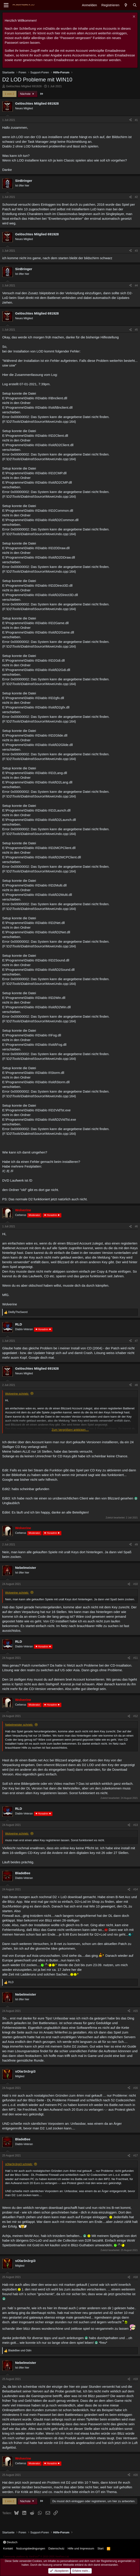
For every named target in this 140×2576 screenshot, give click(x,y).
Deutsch (10, 2542)
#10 (135, 1584)
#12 (135, 1716)
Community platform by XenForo (36, 2556)
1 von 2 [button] (9, 93)
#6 (136, 1226)
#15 (135, 2011)
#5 (136, 329)
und (19, 2350)
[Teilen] (130, 120)
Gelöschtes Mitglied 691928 (24, 86)
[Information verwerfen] (133, 17)
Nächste (27, 93)
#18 (135, 2277)
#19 (135, 2379)
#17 (135, 2155)
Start (100, 2548)
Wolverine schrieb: (17, 1393)
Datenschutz (56, 2548)
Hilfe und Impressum (81, 2548)
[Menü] (6, 5)
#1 (136, 120)
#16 (135, 2087)
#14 (135, 1889)
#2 (136, 197)
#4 (136, 285)
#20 (135, 2475)
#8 (136, 1385)
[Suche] (134, 5)
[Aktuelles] (126, 5)
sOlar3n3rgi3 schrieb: (19, 2164)
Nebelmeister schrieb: (19, 1724)
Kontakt (8, 2548)
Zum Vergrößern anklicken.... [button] (70, 1429)
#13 (135, 1824)
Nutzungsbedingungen (30, 2548)
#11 (135, 1657)
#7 (136, 1340)
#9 (136, 1544)
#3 (136, 250)
